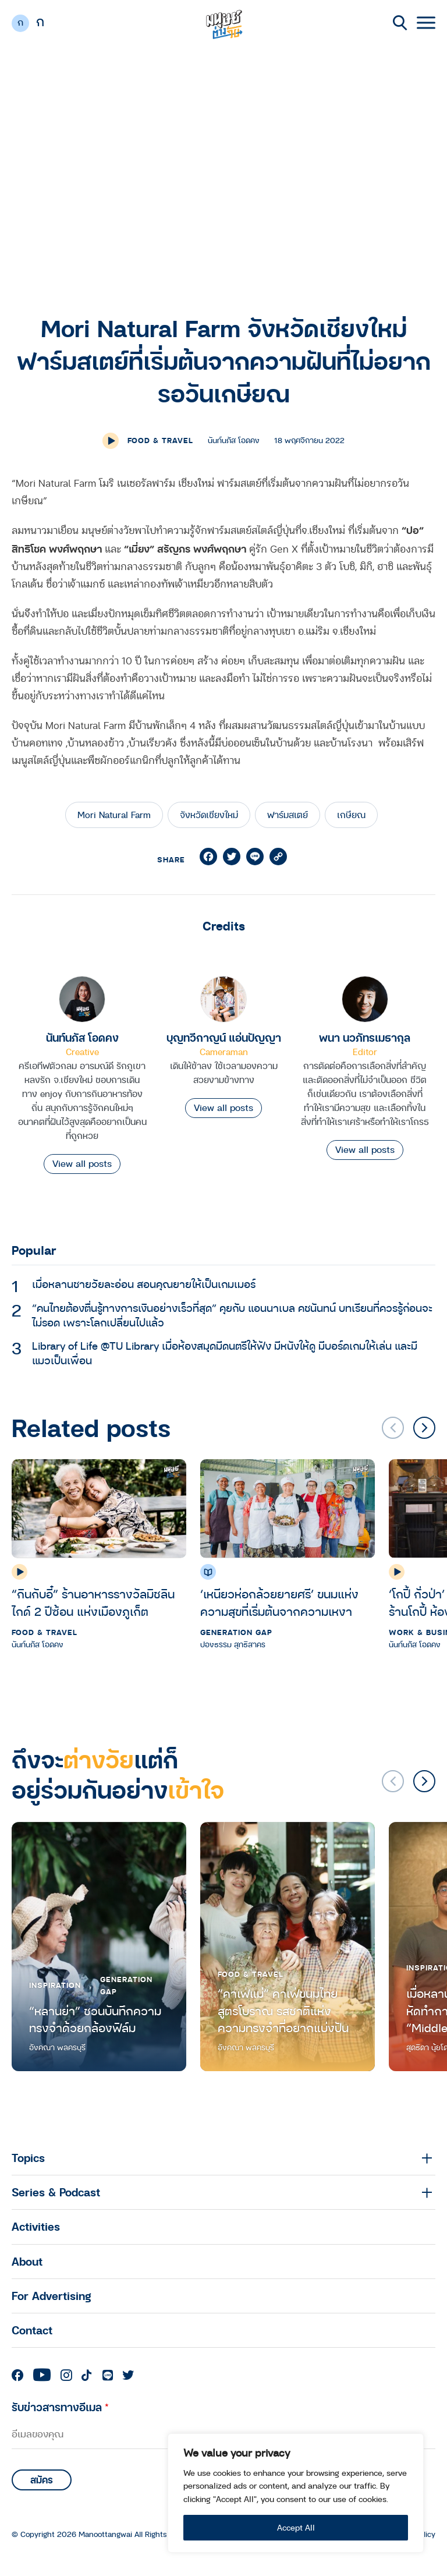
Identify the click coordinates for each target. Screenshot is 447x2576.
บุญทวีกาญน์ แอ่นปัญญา (223, 1037)
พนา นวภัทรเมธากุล (364, 1037)
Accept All (296, 2527)
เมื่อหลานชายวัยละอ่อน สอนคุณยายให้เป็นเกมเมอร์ (144, 1283)
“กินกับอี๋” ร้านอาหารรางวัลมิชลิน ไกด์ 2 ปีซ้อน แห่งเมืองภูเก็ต (93, 1603)
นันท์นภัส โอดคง (82, 1037)
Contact (32, 2330)
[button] (424, 1428)
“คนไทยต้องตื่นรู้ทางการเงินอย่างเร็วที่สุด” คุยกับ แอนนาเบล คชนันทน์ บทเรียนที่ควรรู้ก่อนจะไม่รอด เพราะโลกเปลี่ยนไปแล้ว (232, 1315)
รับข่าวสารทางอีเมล (60, 2407)
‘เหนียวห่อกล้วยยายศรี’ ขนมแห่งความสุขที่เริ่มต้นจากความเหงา (279, 1603)
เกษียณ (351, 814)
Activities (36, 2226)
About (27, 2261)
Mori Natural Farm (114, 814)
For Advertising (51, 2295)
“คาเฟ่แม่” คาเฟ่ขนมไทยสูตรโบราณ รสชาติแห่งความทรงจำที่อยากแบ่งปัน (283, 2011)
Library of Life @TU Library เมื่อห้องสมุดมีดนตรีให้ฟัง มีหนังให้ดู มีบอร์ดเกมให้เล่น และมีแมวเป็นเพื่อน (224, 1353)
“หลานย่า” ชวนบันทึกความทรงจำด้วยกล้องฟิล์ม (95, 2019)
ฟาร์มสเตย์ (287, 814)
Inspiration (55, 1985)
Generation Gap (236, 1632)
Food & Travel (160, 440)
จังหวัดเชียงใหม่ (209, 814)
